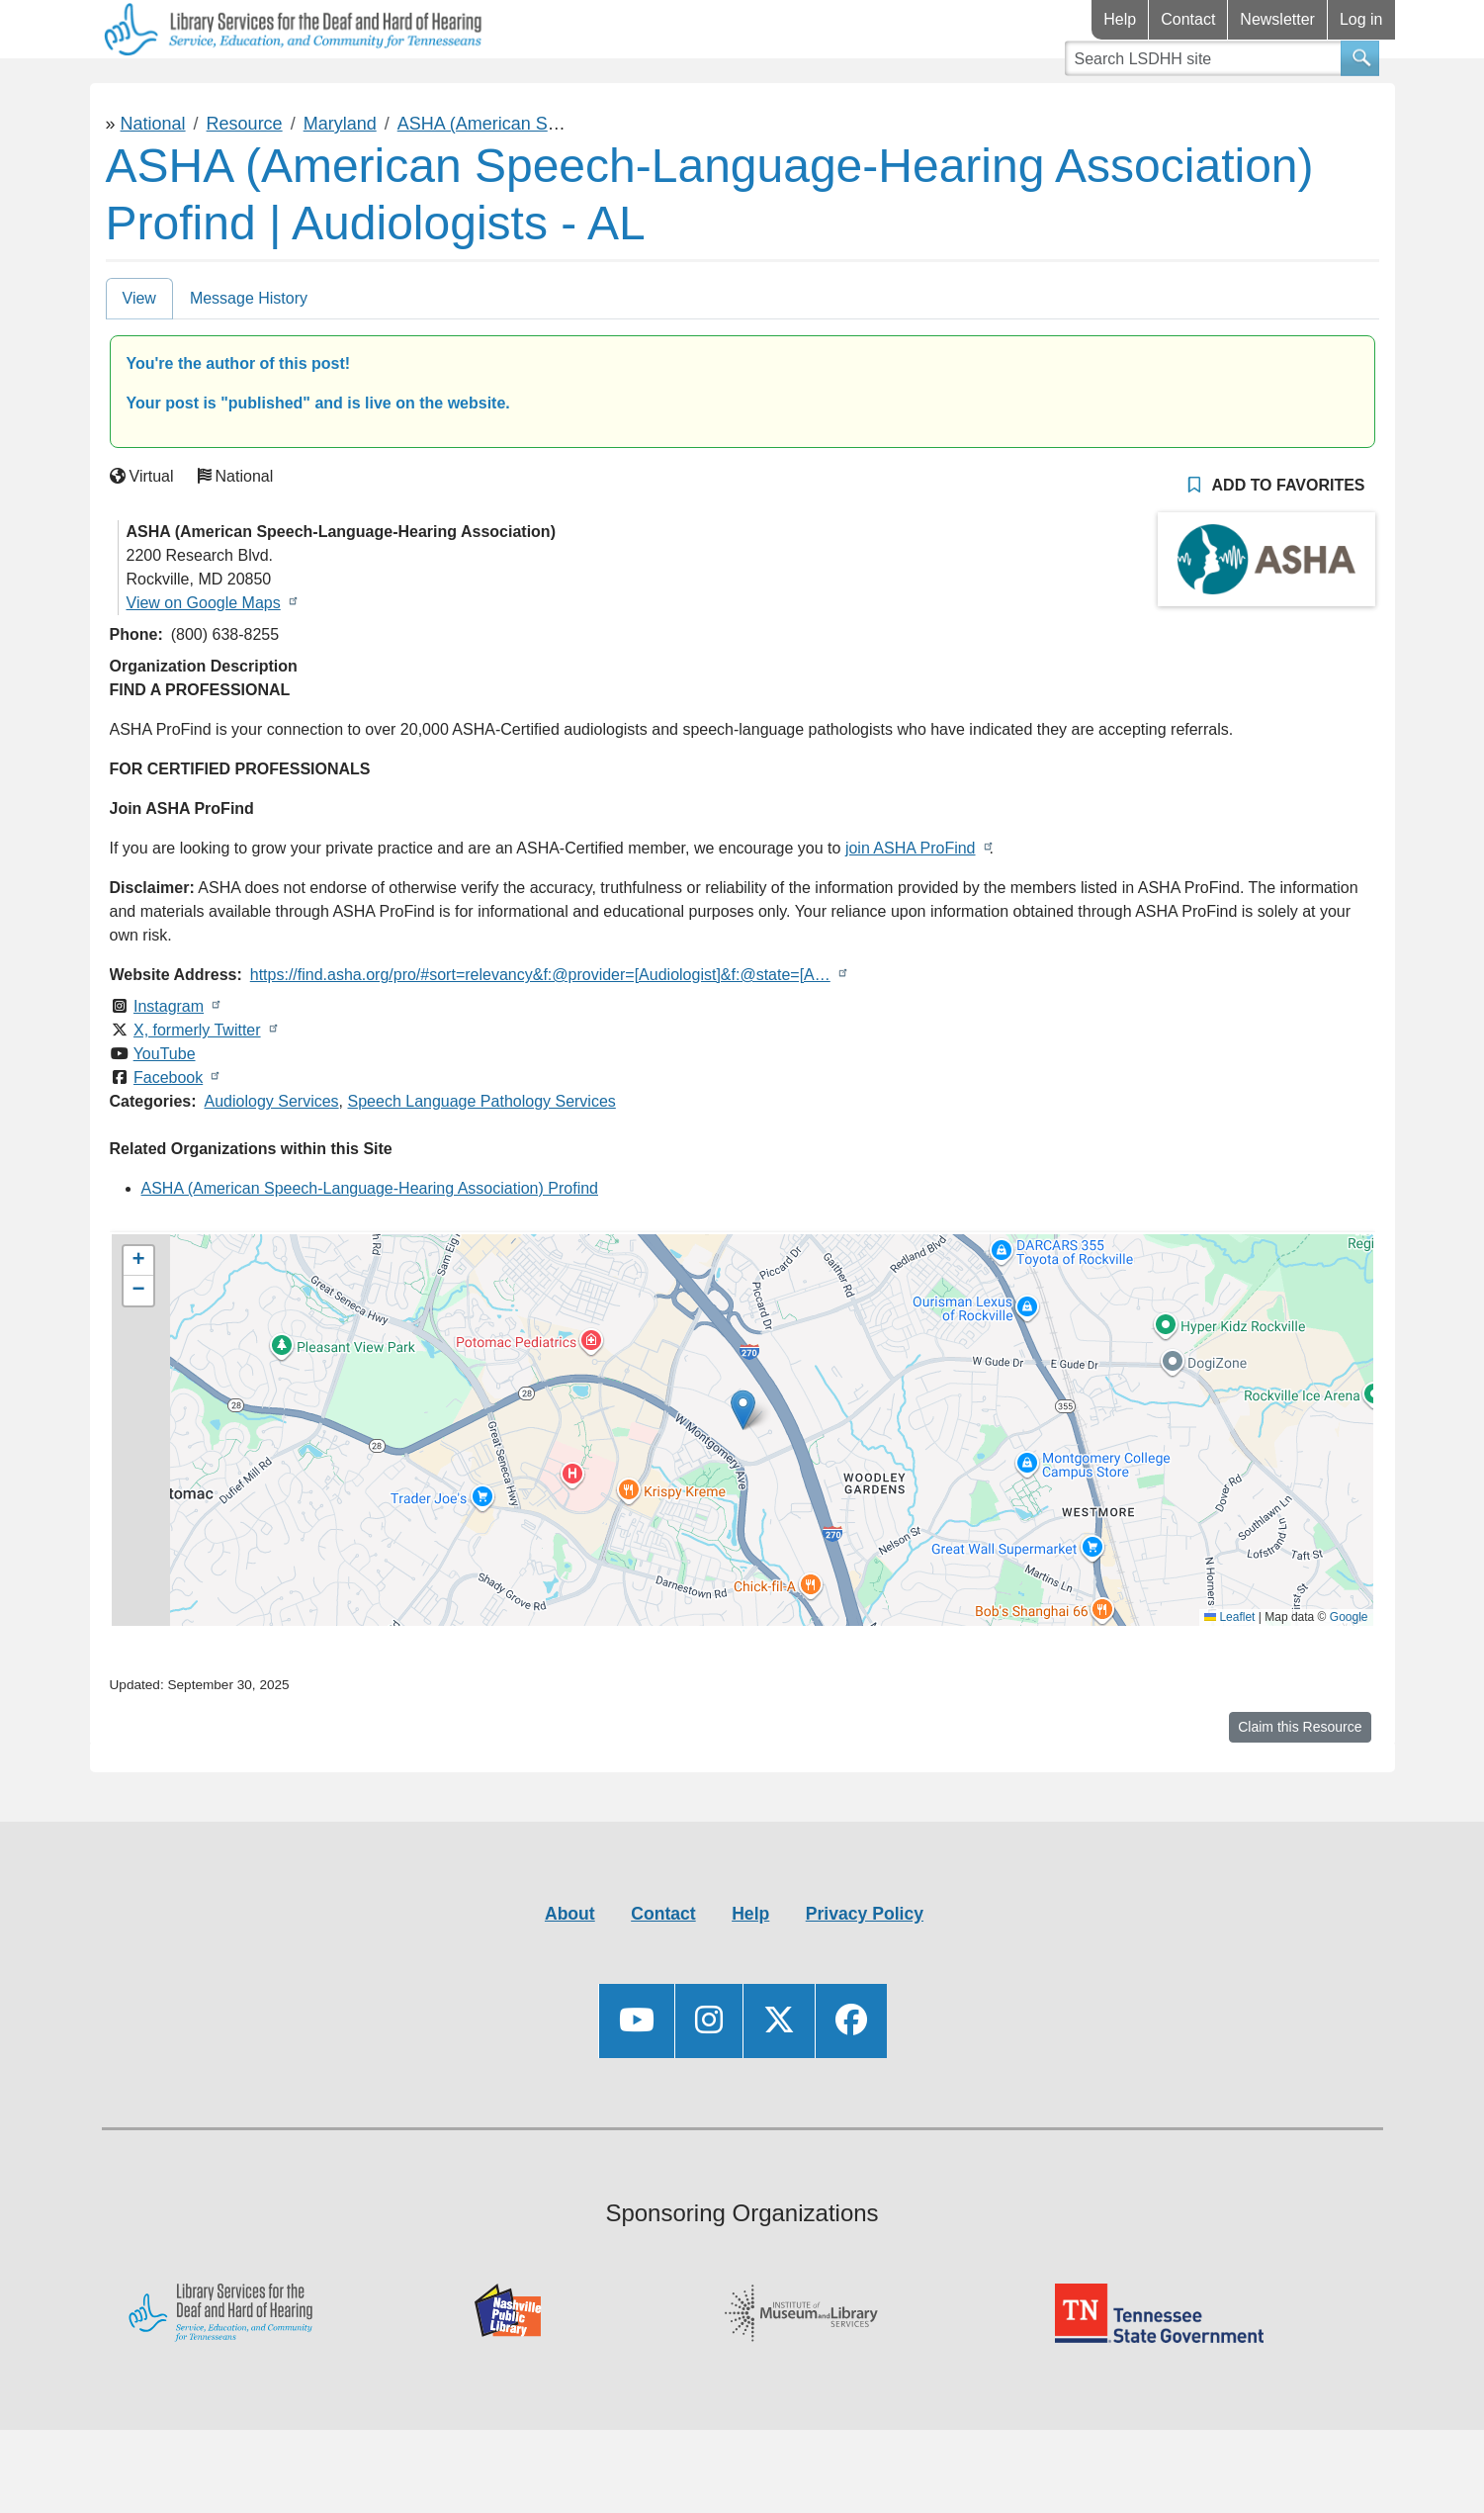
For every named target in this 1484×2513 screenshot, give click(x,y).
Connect (473, 87)
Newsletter (1277, 19)
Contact (1188, 19)
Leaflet (1229, 1675)
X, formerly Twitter (197, 1088)
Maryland (340, 182)
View (139, 356)
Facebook (168, 1135)
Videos (616, 87)
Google (1349, 1675)
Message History (248, 356)
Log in (1361, 19)
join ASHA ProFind (910, 906)
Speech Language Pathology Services (482, 1159)
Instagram (168, 1064)
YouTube (164, 1112)
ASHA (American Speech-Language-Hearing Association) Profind (369, 1246)
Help (1119, 19)
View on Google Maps (204, 661)
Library (149, 87)
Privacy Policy (864, 1972)
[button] (743, 1468)
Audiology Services (272, 1159)
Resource (245, 182)
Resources (307, 87)
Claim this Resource (1299, 1785)
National (153, 182)
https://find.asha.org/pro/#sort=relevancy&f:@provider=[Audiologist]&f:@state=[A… (540, 1033)
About (570, 1972)
